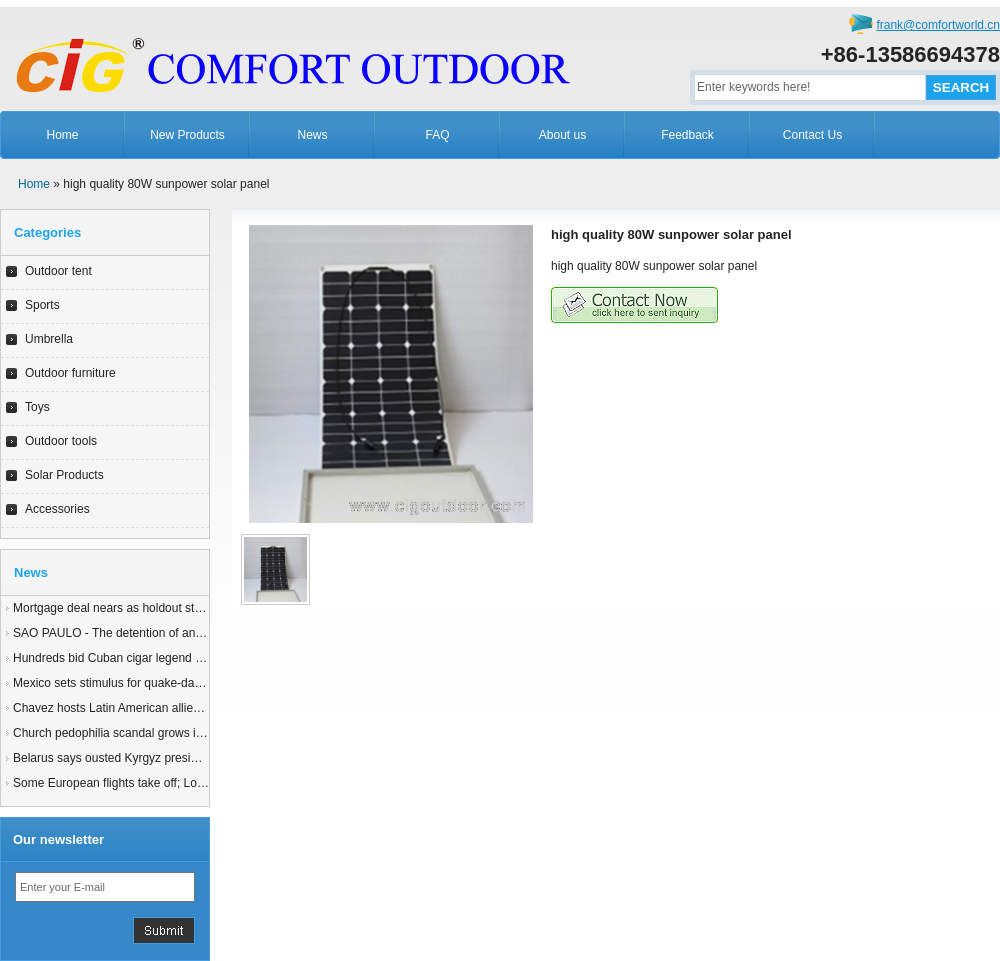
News (312, 135)
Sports (42, 305)
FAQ (437, 135)
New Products (187, 135)
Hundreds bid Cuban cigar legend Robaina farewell (149, 658)
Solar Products (64, 475)
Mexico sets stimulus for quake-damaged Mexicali (145, 683)
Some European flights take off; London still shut (141, 783)
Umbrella (49, 339)
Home (62, 135)
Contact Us (812, 135)
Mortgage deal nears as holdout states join (126, 608)
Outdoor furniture (70, 373)
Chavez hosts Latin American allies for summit (135, 708)
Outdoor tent (58, 271)
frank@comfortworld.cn (938, 25)
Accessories (57, 509)
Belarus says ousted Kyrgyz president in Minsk (137, 758)
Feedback (687, 135)
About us (562, 135)
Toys (37, 407)
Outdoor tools (61, 441)
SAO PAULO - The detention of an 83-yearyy (132, 633)
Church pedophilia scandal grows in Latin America (145, 733)
